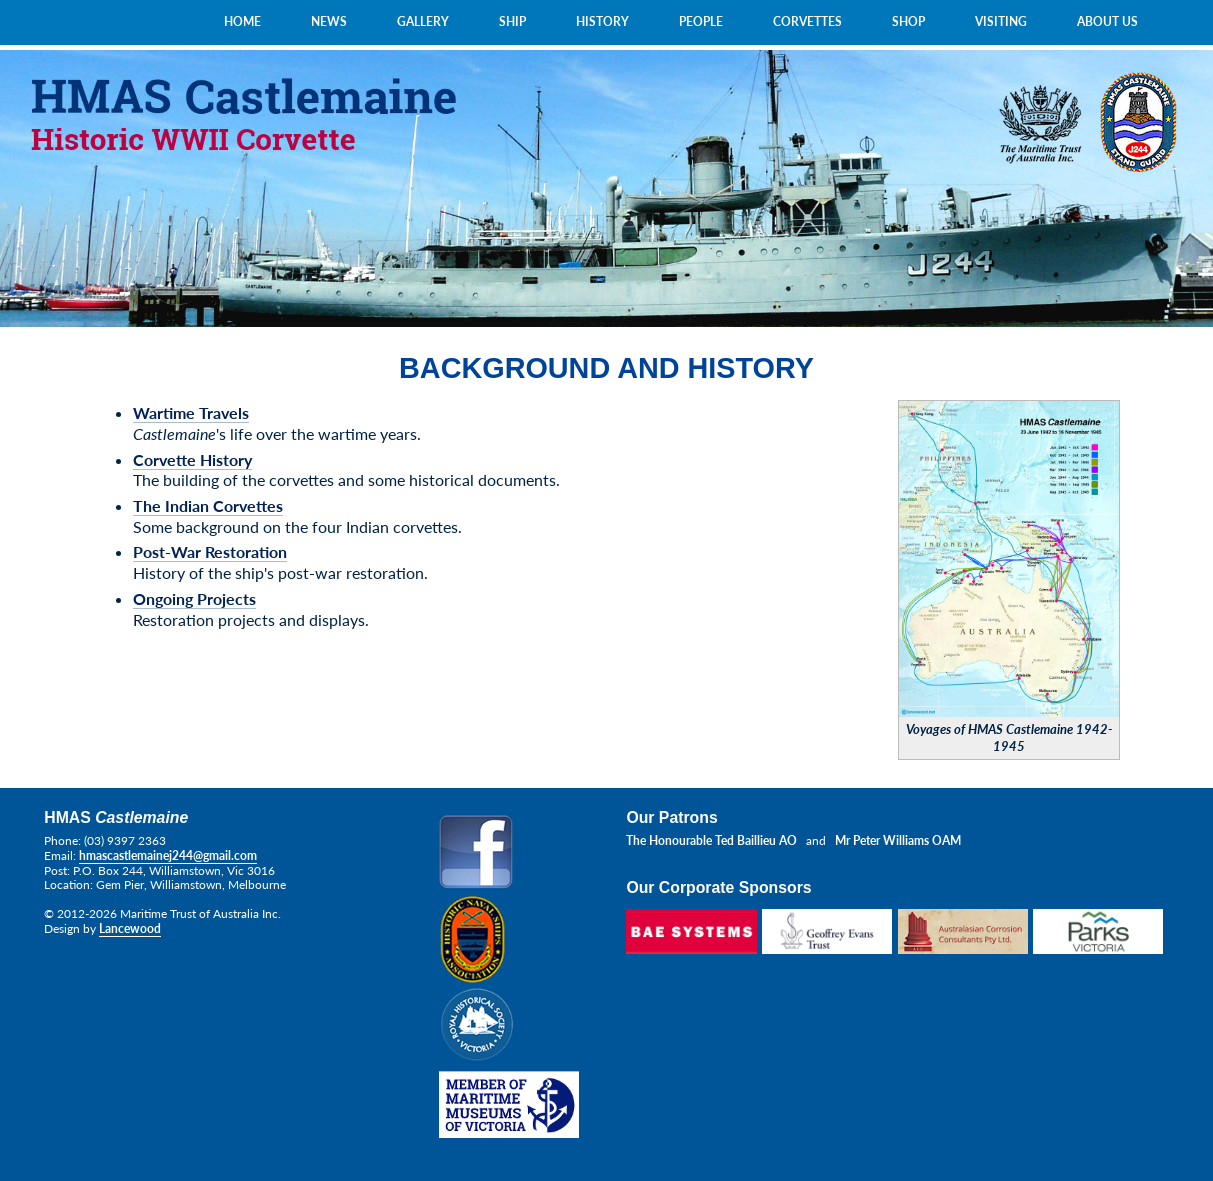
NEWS (329, 21)
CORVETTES (807, 21)
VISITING (1001, 21)
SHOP (908, 21)
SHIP (512, 21)
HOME (242, 21)
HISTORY (602, 21)
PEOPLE (701, 21)
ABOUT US (1107, 21)
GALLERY (423, 21)
